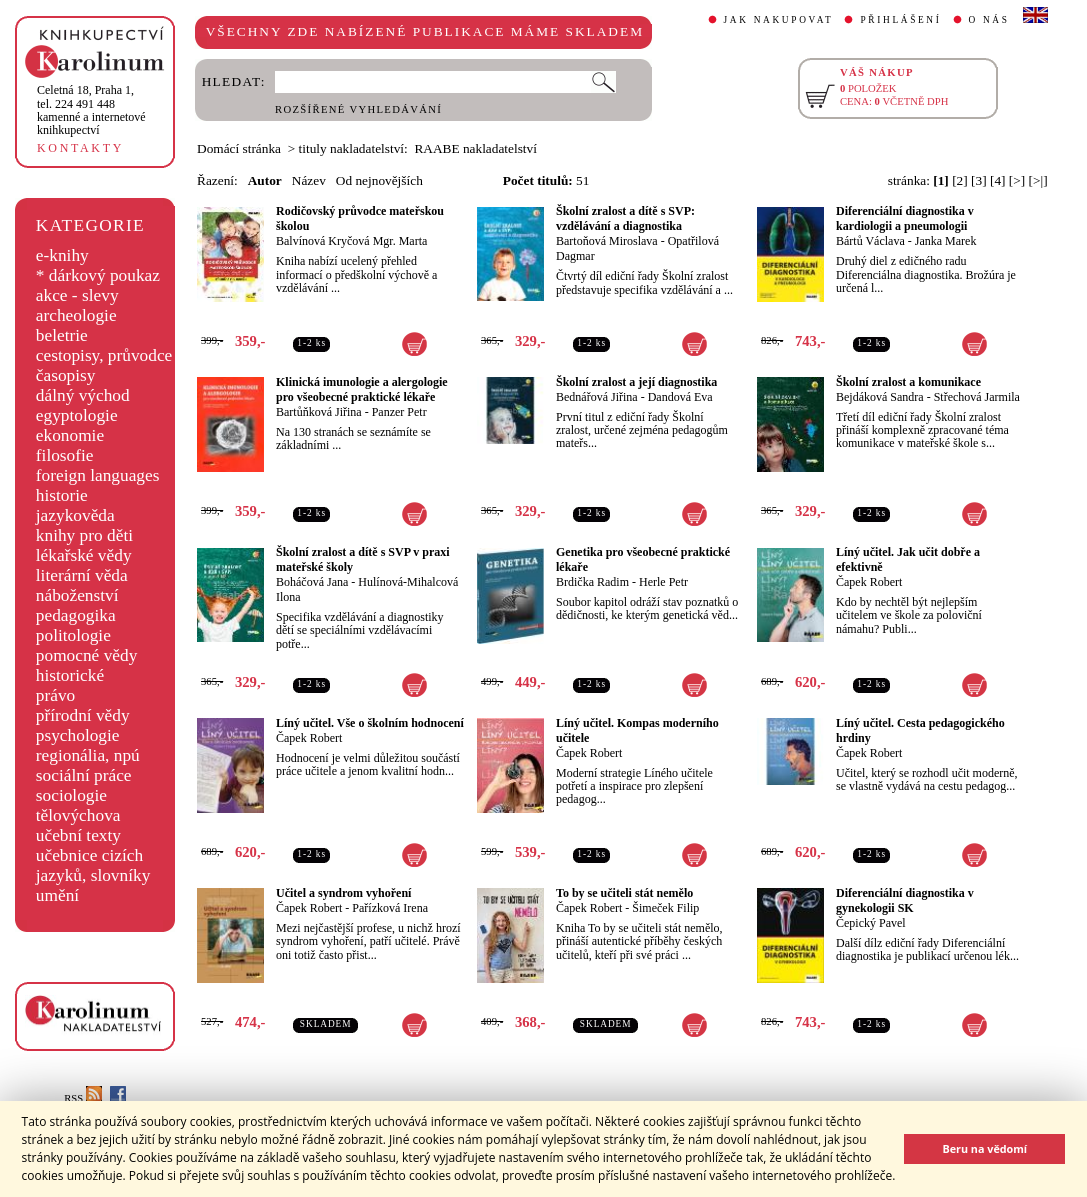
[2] (960, 180)
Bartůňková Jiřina (319, 412)
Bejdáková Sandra (880, 397)
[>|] (1038, 180)
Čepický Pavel (871, 923)
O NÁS (989, 20)
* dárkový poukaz (98, 275)
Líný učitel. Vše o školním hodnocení (370, 723)
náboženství (77, 595)
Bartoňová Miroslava (607, 241)
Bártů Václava (870, 241)
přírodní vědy (83, 715)
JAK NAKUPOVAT (779, 20)
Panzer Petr (399, 412)
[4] (998, 180)
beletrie (62, 335)
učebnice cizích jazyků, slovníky (93, 865)
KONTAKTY (80, 148)
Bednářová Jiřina (597, 397)
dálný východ (83, 395)
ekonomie (70, 435)
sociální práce (84, 775)
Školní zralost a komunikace (908, 382)
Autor (265, 180)
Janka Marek (946, 241)
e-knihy (62, 255)
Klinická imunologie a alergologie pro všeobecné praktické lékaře (362, 389)
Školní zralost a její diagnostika (636, 382)
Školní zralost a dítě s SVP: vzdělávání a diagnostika (625, 218)
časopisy (66, 375)
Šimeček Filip (665, 908)
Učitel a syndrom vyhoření (343, 893)
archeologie (76, 315)
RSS (83, 1098)
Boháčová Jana (312, 582)
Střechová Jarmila (977, 397)
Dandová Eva (680, 397)
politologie (73, 635)
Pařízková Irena (390, 908)
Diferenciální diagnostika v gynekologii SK (905, 900)
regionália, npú (88, 755)
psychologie (78, 735)
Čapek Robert (869, 582)
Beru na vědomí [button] (984, 1148)
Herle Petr (663, 582)
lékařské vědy (84, 555)
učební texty (78, 835)
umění (57, 895)
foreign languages (98, 475)
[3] (979, 180)
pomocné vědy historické (87, 665)
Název (309, 180)
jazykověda (75, 515)
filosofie (65, 455)
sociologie (71, 795)
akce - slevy (77, 295)
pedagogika (76, 615)
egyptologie (77, 415)
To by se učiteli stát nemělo (624, 893)
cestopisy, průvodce (104, 355)
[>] (1017, 180)
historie (62, 495)
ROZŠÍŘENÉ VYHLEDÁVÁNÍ (358, 109)
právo (55, 695)
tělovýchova (78, 815)
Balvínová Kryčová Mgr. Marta (351, 241)
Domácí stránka (239, 148)
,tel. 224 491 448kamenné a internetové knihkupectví (91, 110)
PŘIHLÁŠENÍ (900, 20)
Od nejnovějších (379, 180)
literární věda (82, 575)
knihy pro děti (84, 535)
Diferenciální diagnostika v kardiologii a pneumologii (905, 218)
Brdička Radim (592, 582)
